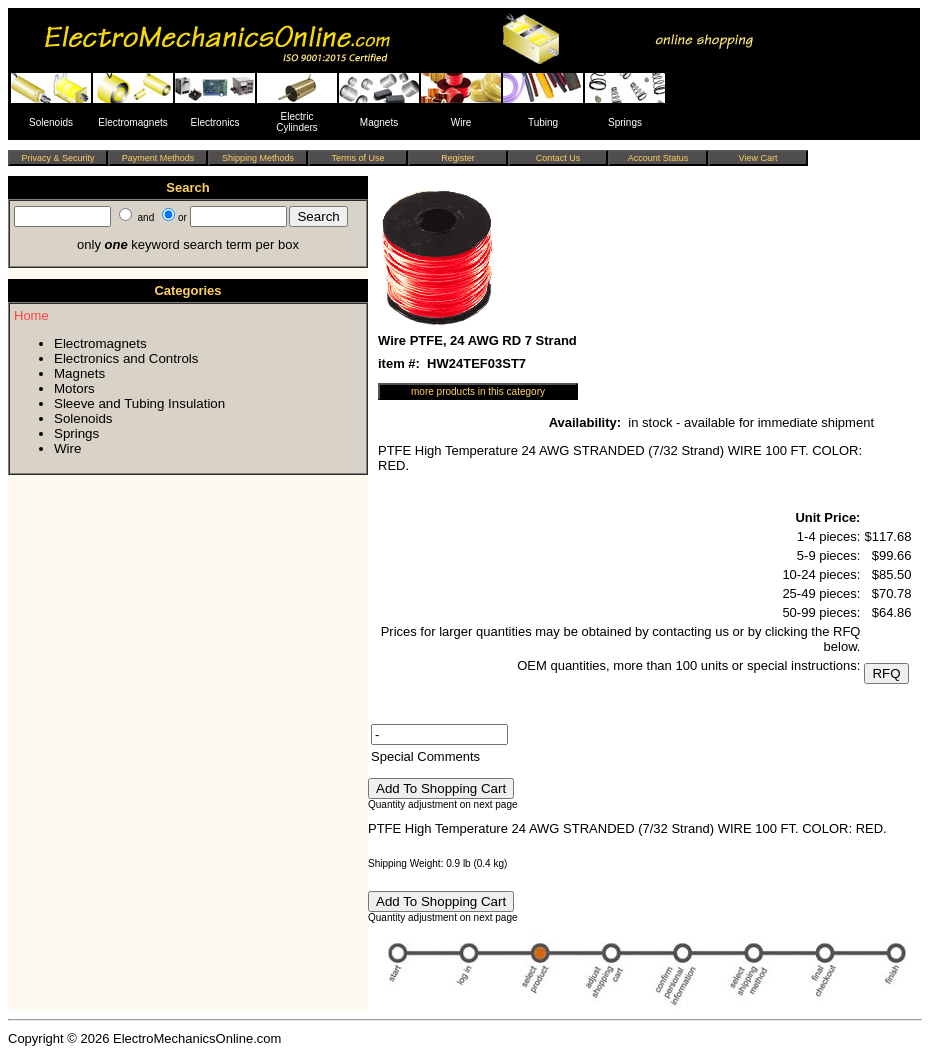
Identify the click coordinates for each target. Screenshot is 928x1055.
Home (31, 315)
